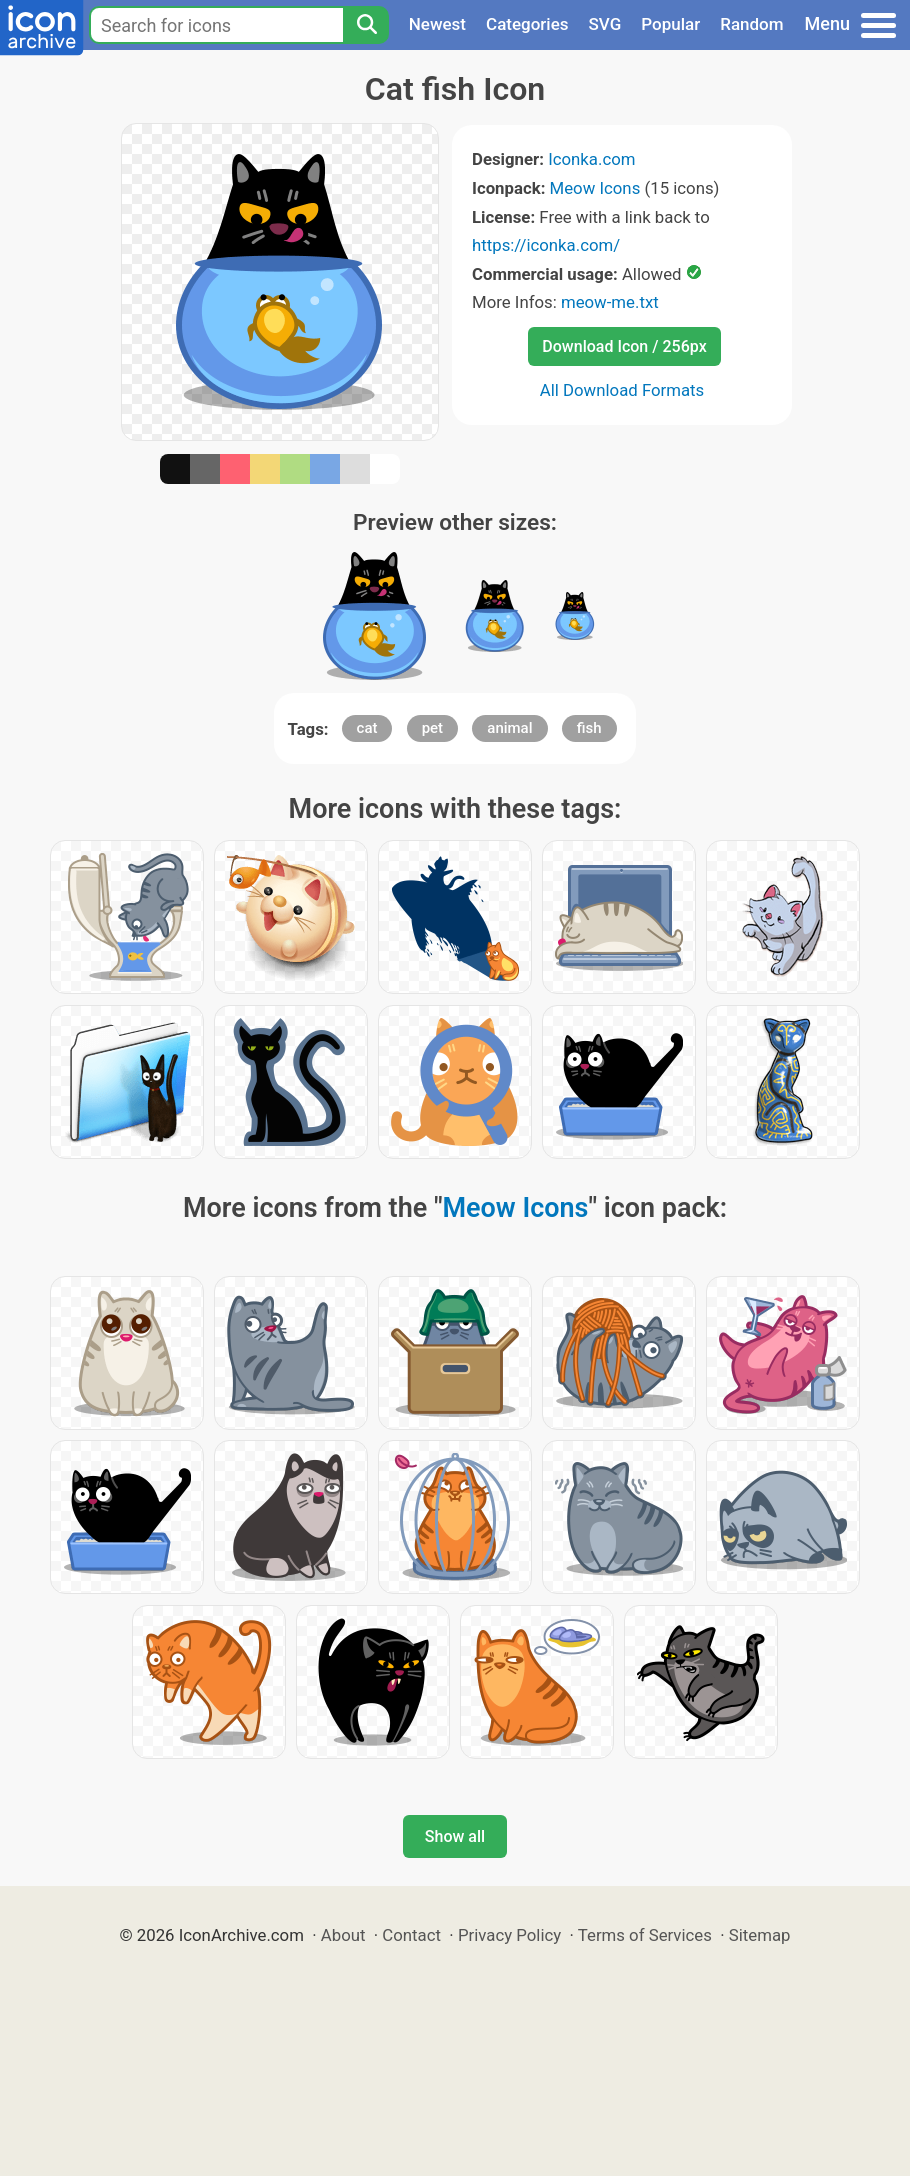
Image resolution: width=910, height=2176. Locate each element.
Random (751, 24)
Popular (670, 24)
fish (589, 728)
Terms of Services (645, 1935)
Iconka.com (591, 159)
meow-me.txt (610, 302)
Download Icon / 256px (624, 346)
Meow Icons (595, 188)
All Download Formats (622, 390)
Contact (411, 1935)
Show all (455, 1836)
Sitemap (760, 1935)
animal (509, 728)
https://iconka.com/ (546, 245)
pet (432, 728)
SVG (605, 24)
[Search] (366, 25)
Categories (527, 24)
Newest (437, 24)
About (343, 1935)
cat (367, 728)
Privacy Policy (509, 1935)
